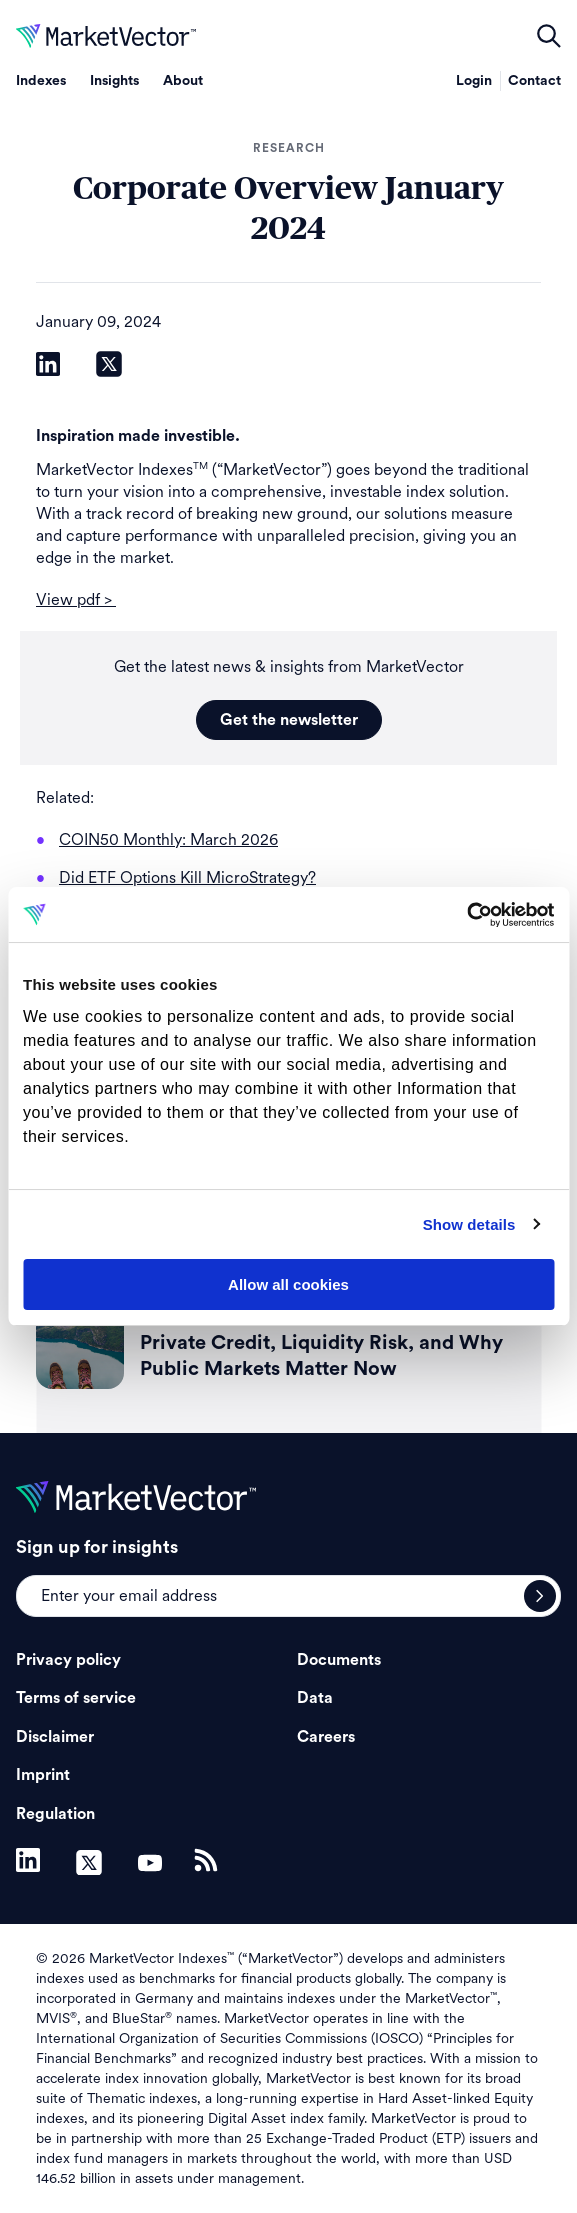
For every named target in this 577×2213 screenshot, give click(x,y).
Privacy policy (68, 1660)
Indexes (41, 81)
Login (474, 81)
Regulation (55, 1814)
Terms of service (76, 1698)
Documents (339, 1660)
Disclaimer (55, 1737)
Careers (326, 1737)
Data (315, 1698)
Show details (469, 1224)
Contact (534, 81)
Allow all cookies (288, 1284)
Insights (114, 81)
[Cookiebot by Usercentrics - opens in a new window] (466, 915)
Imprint (43, 1775)
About (183, 81)
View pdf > (76, 599)
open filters (549, 36)
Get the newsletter (289, 720)
